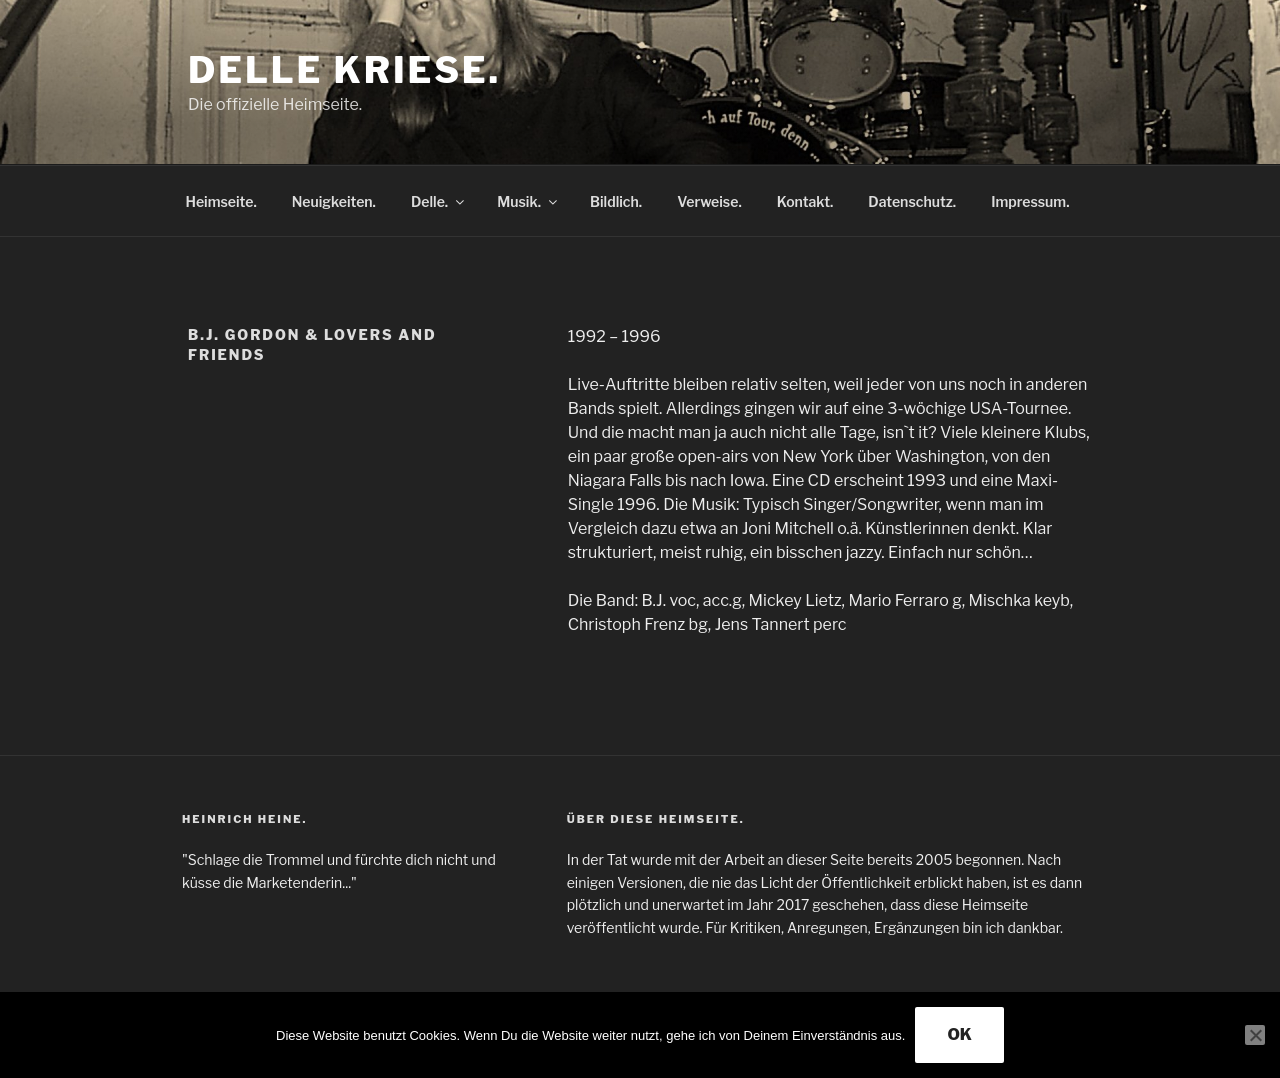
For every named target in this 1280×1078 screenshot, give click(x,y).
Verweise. (709, 201)
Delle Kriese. (344, 70)
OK (959, 1034)
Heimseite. (221, 201)
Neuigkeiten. (334, 201)
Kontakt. (805, 201)
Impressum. (1030, 201)
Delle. (439, 201)
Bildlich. (616, 201)
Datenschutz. (912, 201)
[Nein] (1255, 1035)
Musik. (528, 201)
